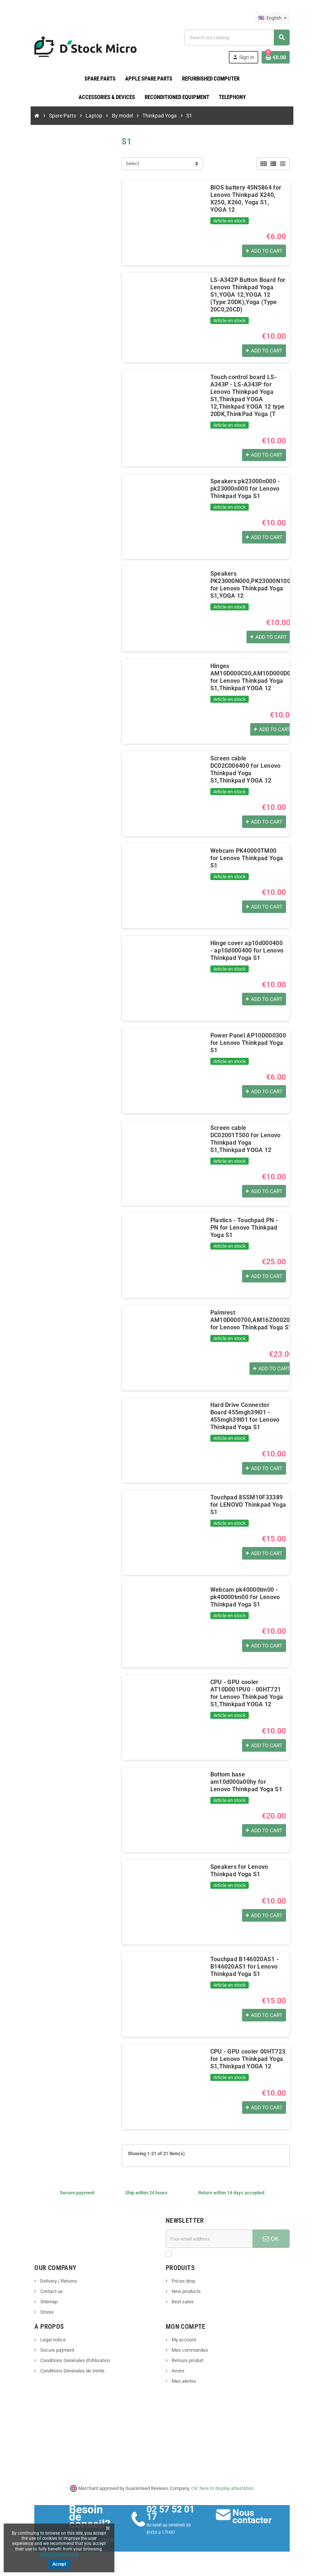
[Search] (238, 37)
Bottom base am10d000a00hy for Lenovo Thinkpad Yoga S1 (248, 1782)
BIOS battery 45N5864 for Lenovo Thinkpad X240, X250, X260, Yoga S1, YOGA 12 (248, 198)
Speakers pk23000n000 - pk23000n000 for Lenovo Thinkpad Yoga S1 (244, 489)
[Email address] (210, 2239)
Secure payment (55, 2350)
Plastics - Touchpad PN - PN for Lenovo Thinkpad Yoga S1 (248, 1228)
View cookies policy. (59, 2554)
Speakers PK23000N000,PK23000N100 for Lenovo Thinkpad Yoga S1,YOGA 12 (250, 585)
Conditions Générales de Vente (70, 2371)
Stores (45, 2312)
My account (183, 2340)
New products (185, 2291)
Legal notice (51, 2340)
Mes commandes (189, 2350)
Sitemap (47, 2302)
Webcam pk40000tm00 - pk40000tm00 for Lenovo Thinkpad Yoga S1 (244, 1597)
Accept (59, 2564)
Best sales (182, 2302)
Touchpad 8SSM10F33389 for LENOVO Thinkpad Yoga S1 (248, 1505)
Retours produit (186, 2361)
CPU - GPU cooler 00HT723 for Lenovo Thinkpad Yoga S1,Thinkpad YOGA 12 (247, 2059)
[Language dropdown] (274, 18)
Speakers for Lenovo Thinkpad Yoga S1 (239, 1871)
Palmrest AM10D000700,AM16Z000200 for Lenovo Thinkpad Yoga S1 (251, 1320)
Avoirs (177, 2371)
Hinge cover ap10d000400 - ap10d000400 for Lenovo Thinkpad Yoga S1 (248, 951)
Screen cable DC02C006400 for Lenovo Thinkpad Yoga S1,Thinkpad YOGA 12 (248, 766)
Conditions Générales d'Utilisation (73, 2361)
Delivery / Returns (57, 2281)
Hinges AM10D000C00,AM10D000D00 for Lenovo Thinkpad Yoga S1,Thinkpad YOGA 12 (251, 677)
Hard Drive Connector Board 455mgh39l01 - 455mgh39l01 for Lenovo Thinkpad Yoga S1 (248, 1416)
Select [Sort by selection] (132, 163)
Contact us (49, 2291)
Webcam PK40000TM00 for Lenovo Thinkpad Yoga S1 (248, 855)
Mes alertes (183, 2381)
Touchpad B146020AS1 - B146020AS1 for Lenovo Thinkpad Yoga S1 (244, 1967)
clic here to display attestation (222, 2488)
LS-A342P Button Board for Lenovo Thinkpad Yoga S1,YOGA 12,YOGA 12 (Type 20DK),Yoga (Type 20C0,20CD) (248, 294)
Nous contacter (253, 2517)
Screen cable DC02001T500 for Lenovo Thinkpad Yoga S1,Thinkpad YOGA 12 (248, 1135)
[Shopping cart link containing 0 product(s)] (277, 57)
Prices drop (182, 2281)
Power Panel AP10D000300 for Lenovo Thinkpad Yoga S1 (247, 1043)
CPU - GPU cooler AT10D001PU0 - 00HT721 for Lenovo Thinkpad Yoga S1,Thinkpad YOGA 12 (246, 1693)
